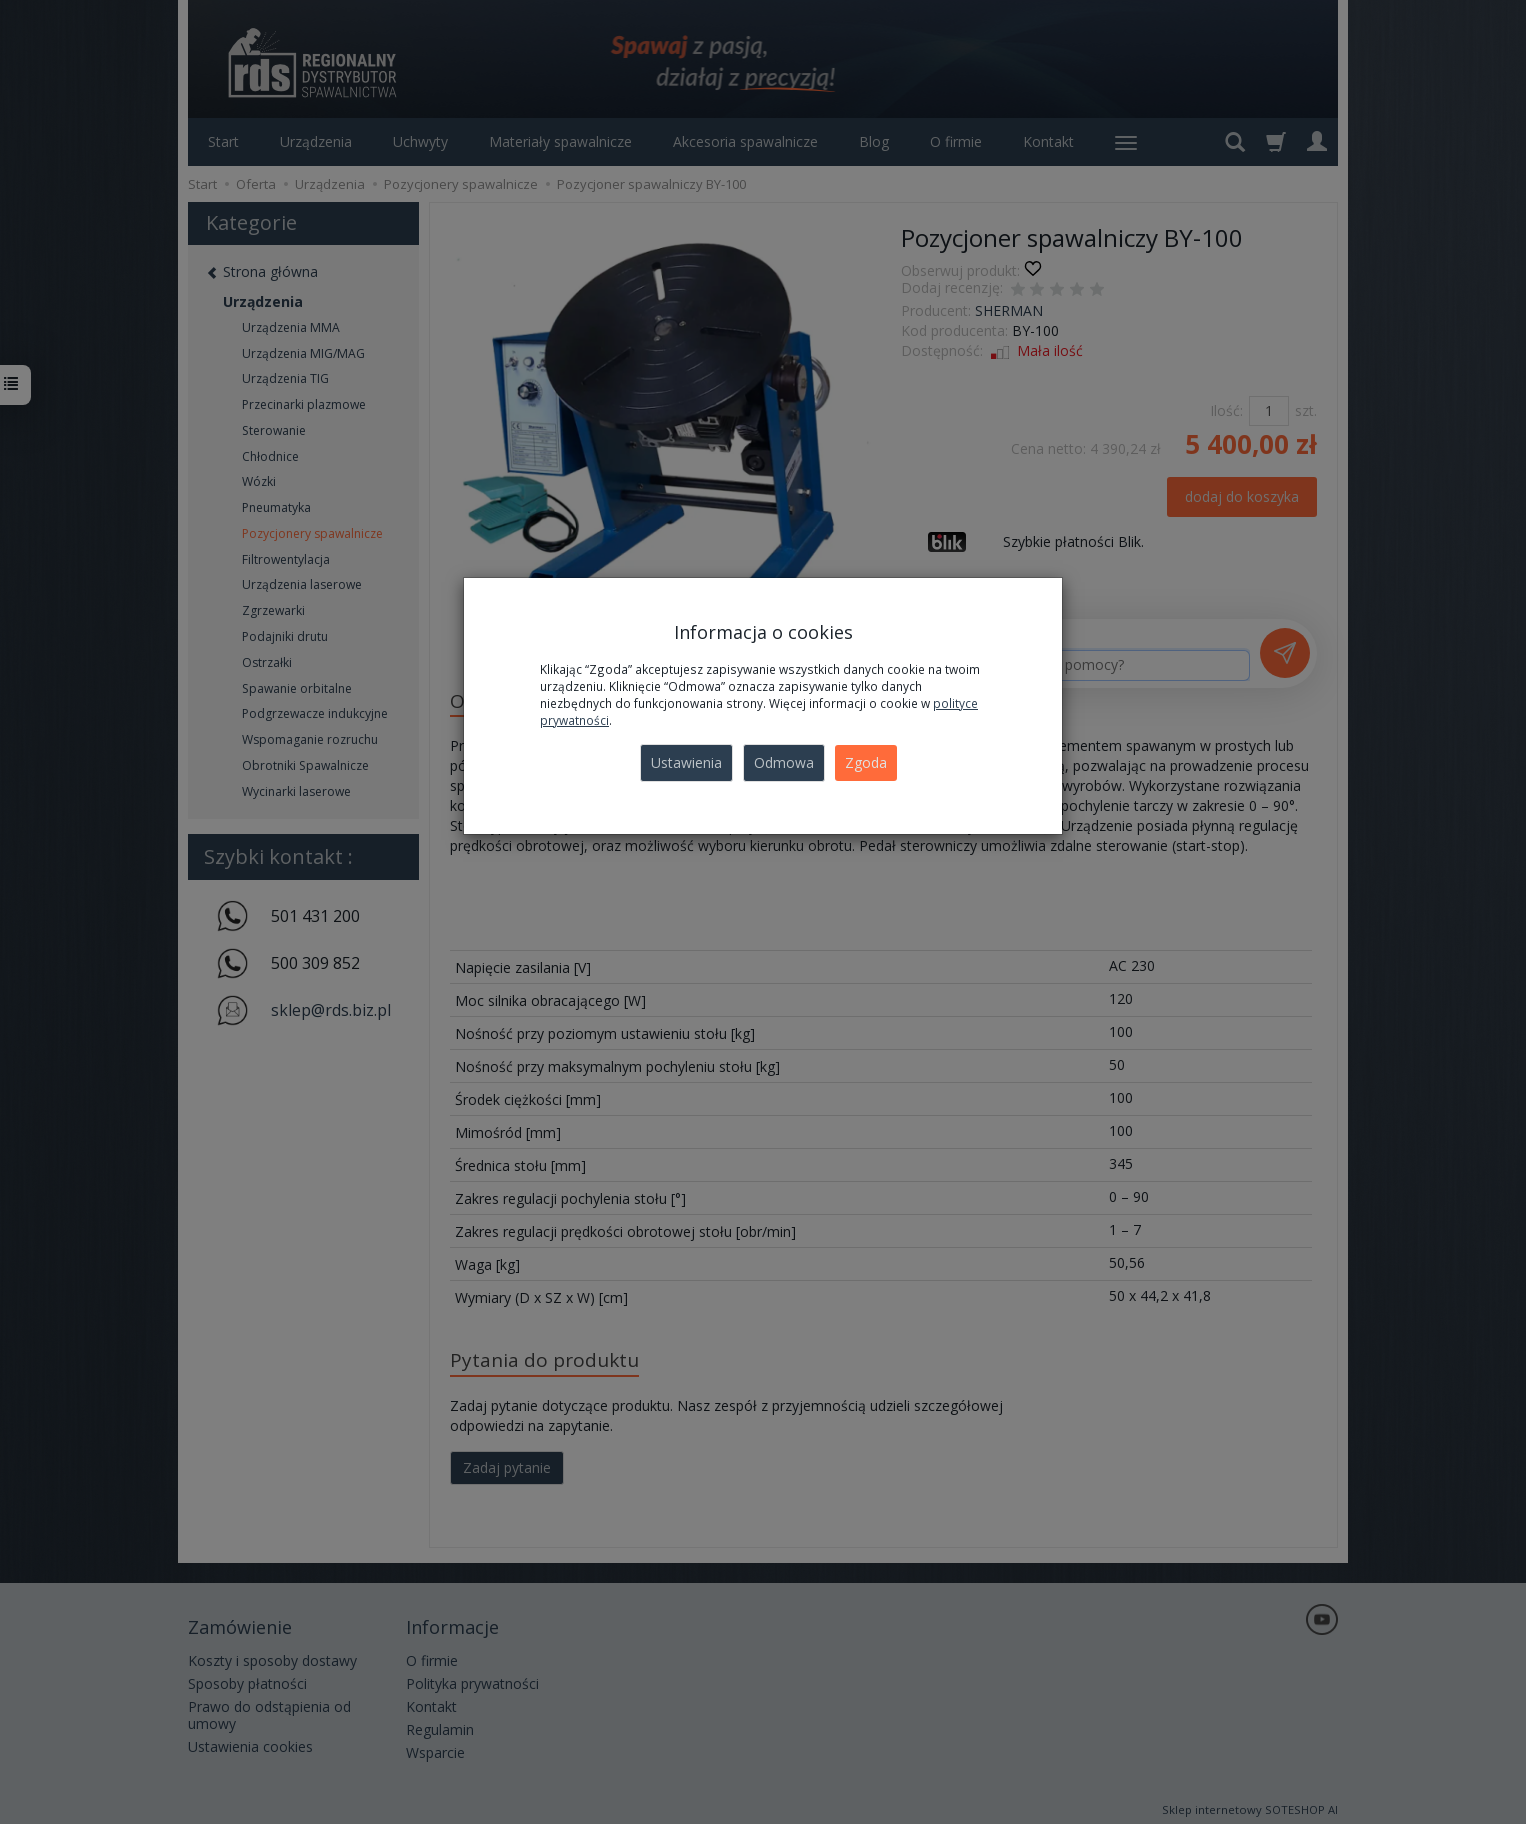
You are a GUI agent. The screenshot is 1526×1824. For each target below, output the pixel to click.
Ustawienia (686, 762)
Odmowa (784, 762)
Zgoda (866, 762)
